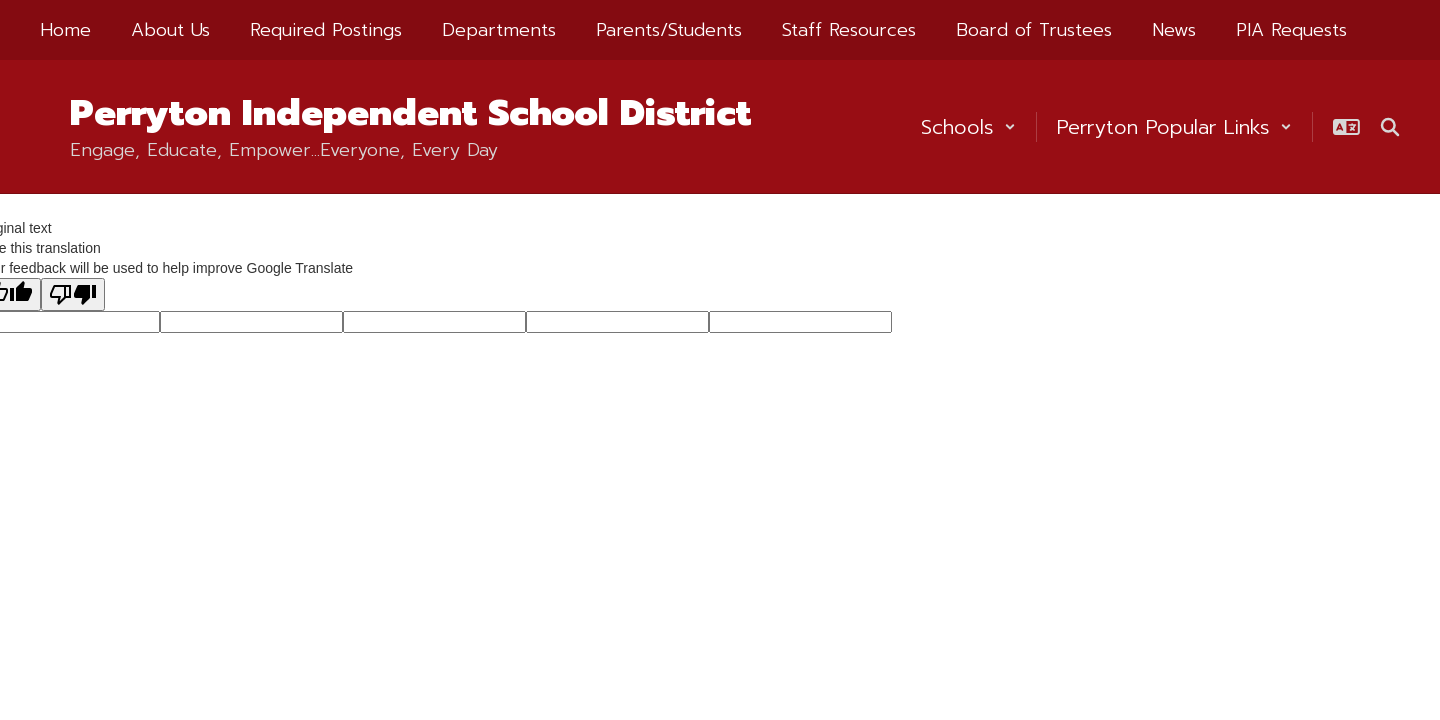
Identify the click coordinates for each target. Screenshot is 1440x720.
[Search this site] (1390, 127)
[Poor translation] (73, 294)
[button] (968, 127)
